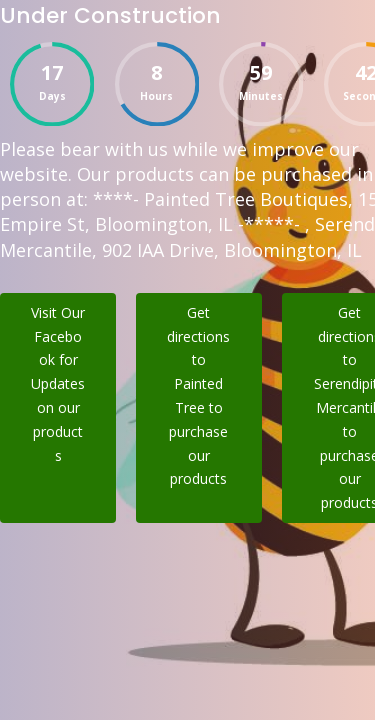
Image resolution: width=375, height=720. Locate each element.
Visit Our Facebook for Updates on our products (58, 384)
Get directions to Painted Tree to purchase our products (198, 396)
